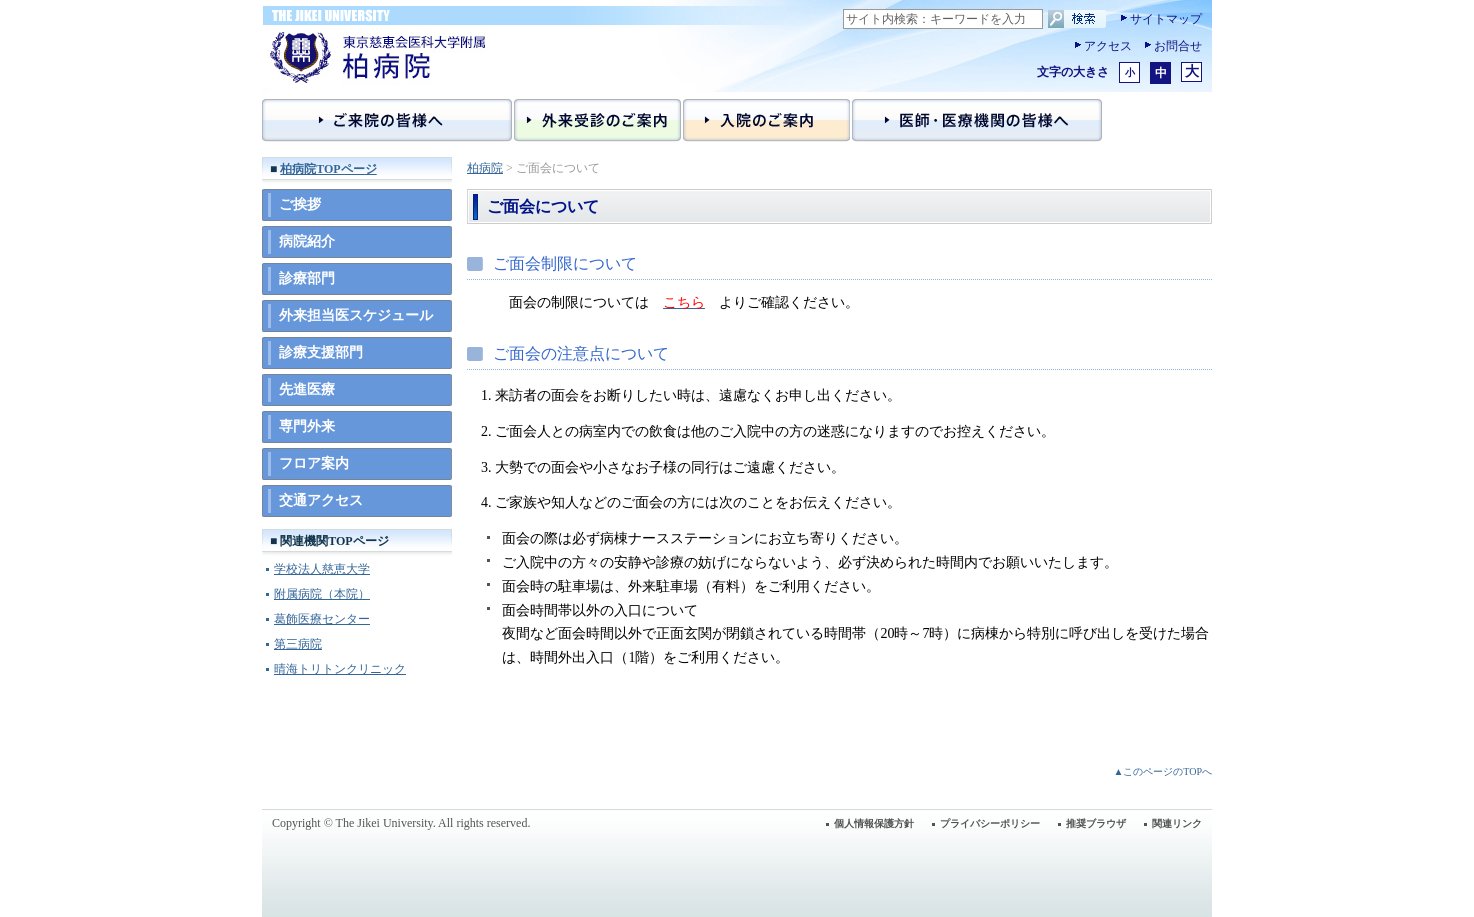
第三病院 (298, 644)
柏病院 (485, 168)
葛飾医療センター (322, 619)
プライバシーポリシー (990, 823)
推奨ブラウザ (1096, 823)
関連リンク (1177, 823)
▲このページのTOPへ (1162, 771)
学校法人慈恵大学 (322, 569)
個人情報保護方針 (874, 823)
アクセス (1108, 46)
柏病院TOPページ (328, 169)
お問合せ (1178, 46)
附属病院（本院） (322, 594)
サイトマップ (1166, 19)
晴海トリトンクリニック (340, 669)
